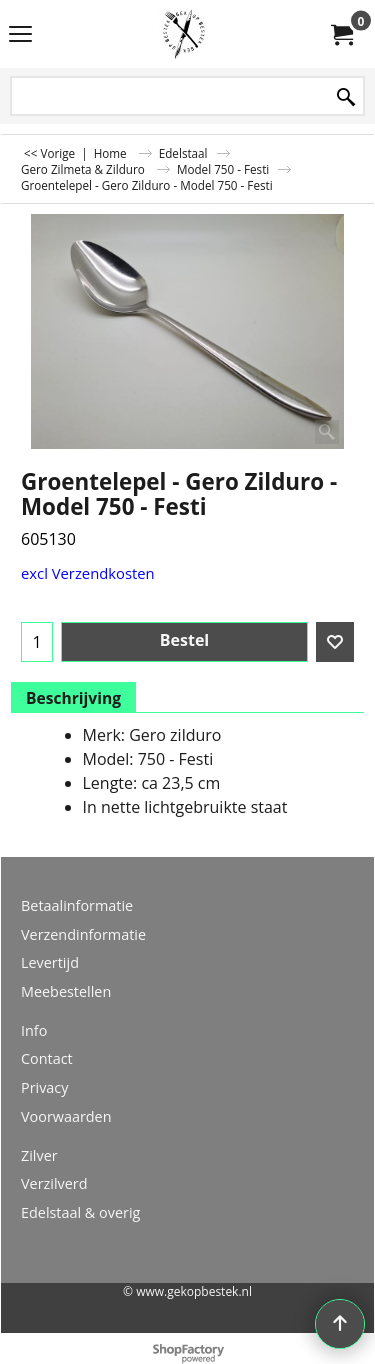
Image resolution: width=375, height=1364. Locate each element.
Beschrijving (73, 698)
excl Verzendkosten (88, 573)
